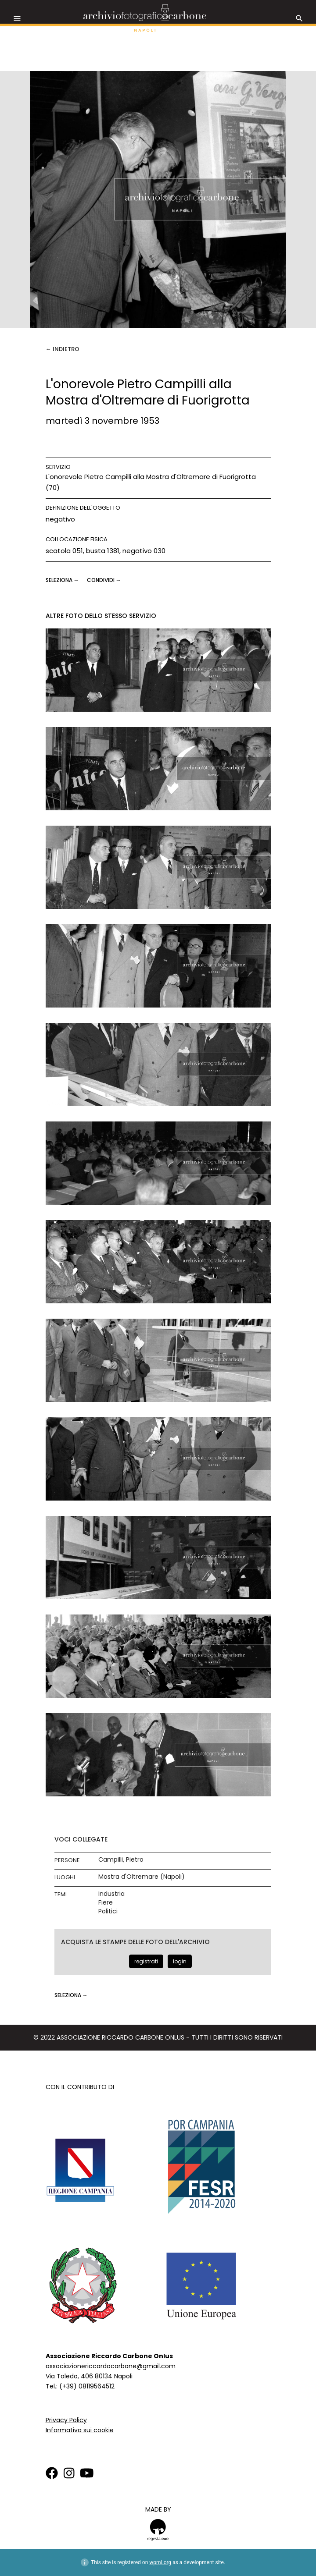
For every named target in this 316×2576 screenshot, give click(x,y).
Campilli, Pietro (121, 1859)
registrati (146, 1961)
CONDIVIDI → (104, 580)
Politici (108, 1911)
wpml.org (160, 2562)
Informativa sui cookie (80, 2430)
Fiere (105, 1902)
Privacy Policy (66, 2420)
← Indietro (62, 349)
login (180, 1961)
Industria (111, 1894)
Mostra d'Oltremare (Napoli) (141, 1876)
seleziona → (63, 580)
